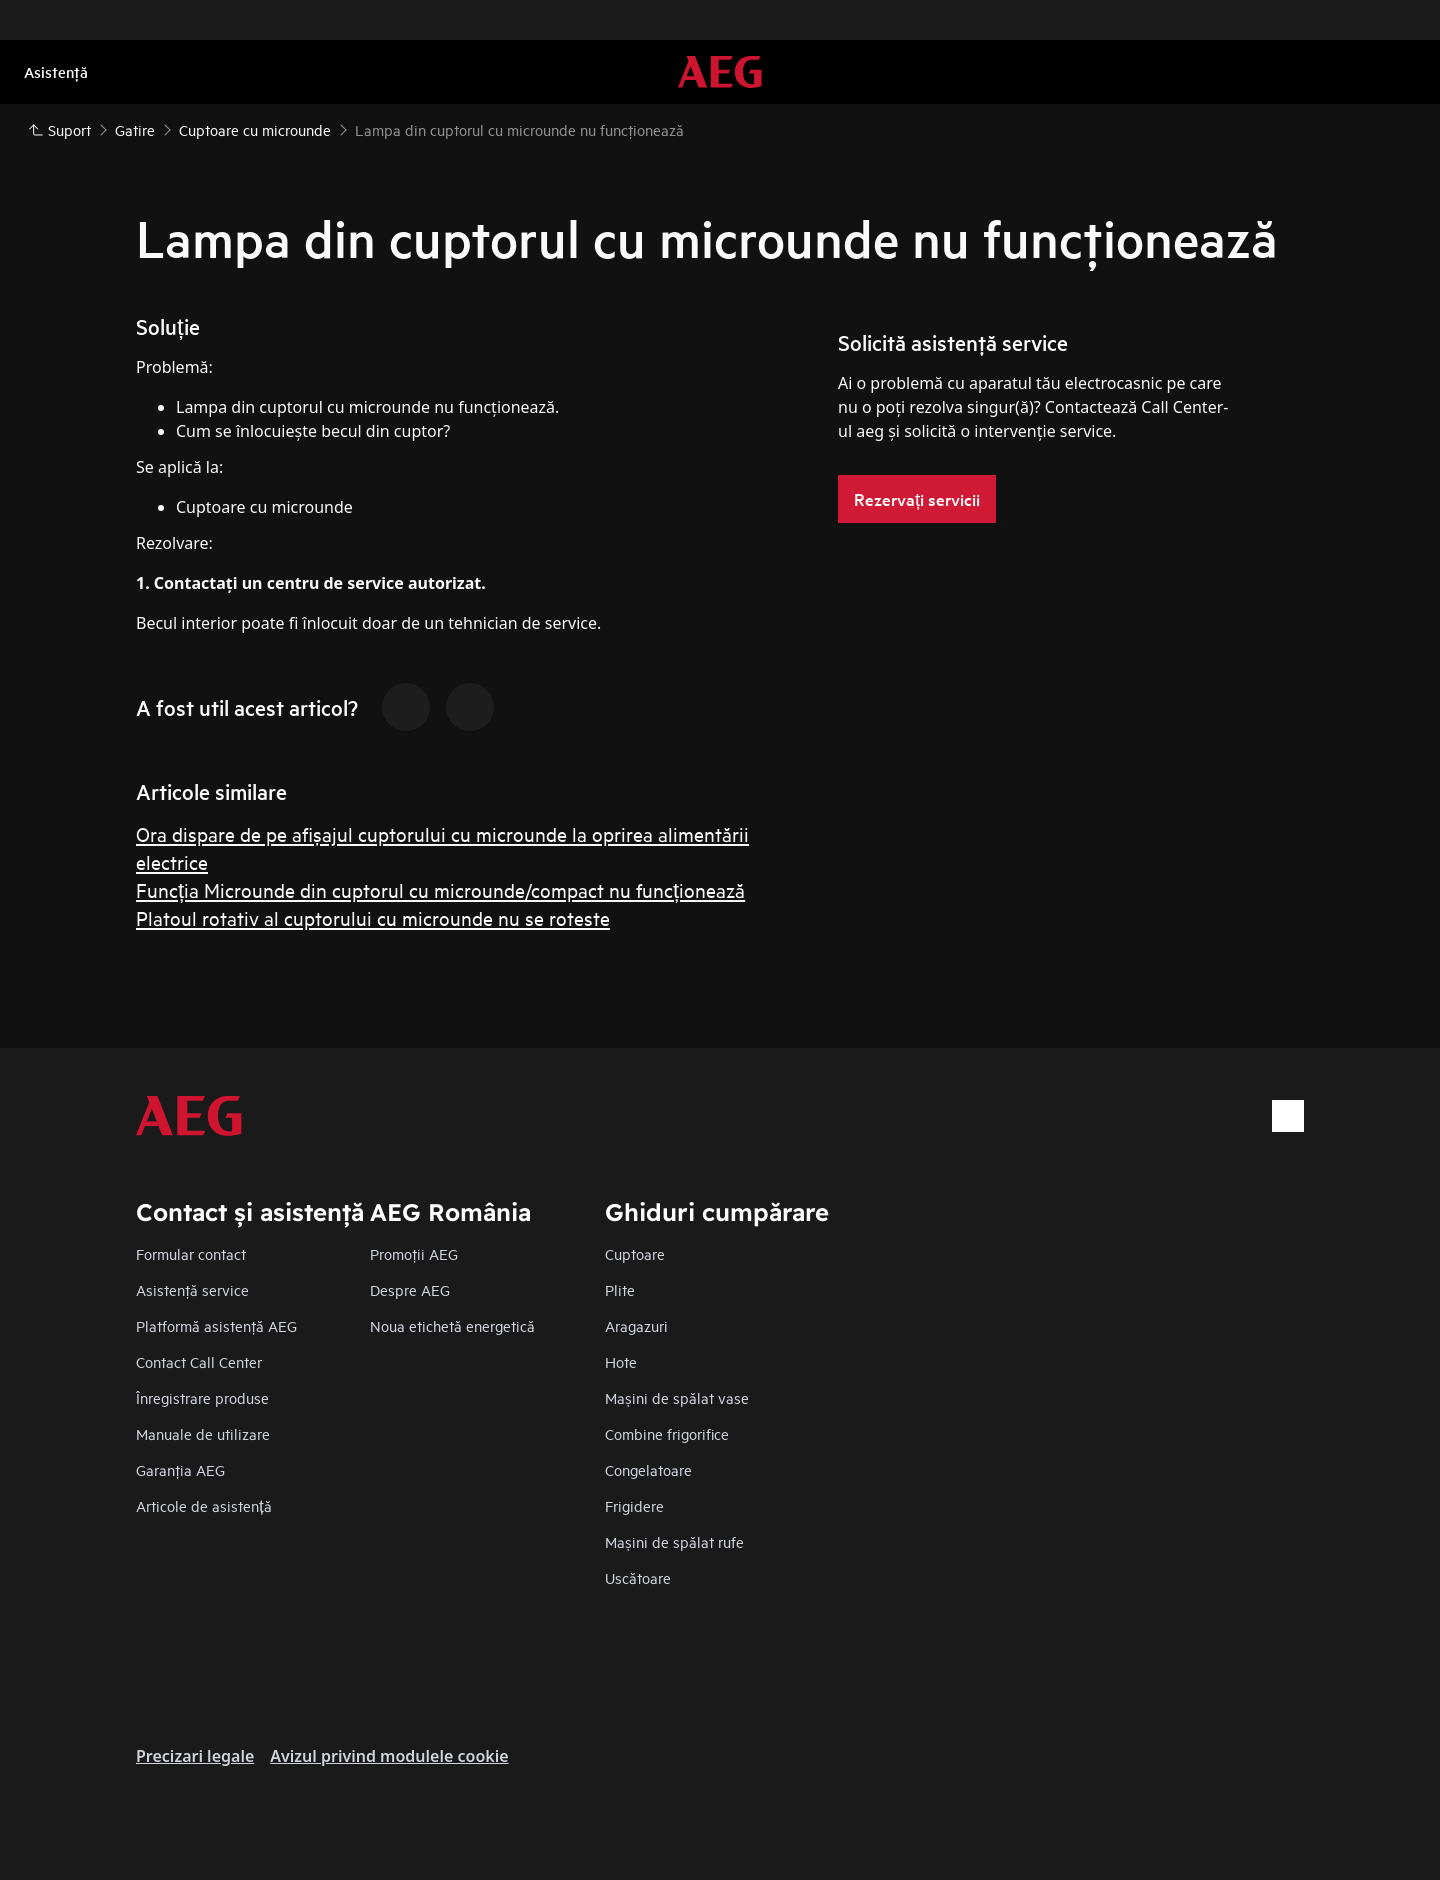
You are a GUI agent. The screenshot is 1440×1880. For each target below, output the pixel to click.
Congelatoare (648, 1469)
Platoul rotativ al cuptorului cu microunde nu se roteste (373, 917)
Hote (621, 1361)
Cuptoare (635, 1253)
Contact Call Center (199, 1361)
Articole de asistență (204, 1505)
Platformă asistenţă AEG (216, 1325)
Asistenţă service (192, 1289)
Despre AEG (410, 1289)
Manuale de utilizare (203, 1433)
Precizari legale (195, 1756)
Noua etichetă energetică (452, 1325)
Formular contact (191, 1253)
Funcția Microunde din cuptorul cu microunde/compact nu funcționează (440, 889)
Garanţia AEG (180, 1469)
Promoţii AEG (414, 1253)
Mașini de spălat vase (677, 1397)
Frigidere (634, 1505)
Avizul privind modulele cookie (389, 1756)
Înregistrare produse (202, 1397)
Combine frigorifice (667, 1433)
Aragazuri (636, 1325)
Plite (620, 1289)
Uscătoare (638, 1577)
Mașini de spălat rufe (674, 1541)
